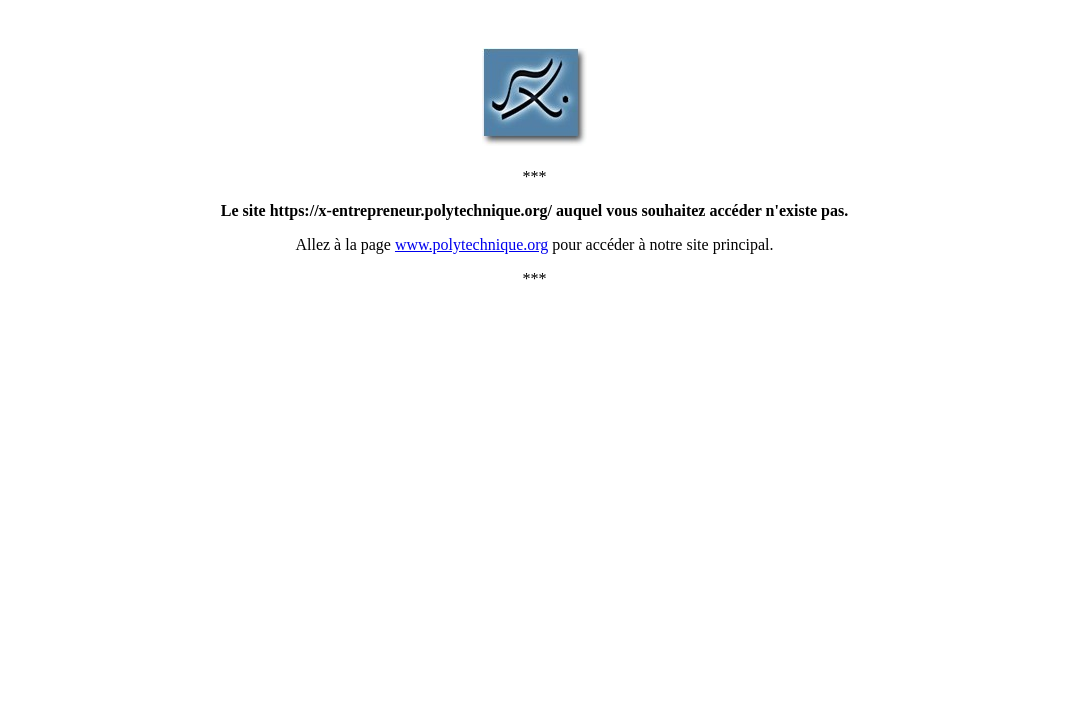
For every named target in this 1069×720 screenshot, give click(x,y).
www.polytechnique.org (471, 244)
